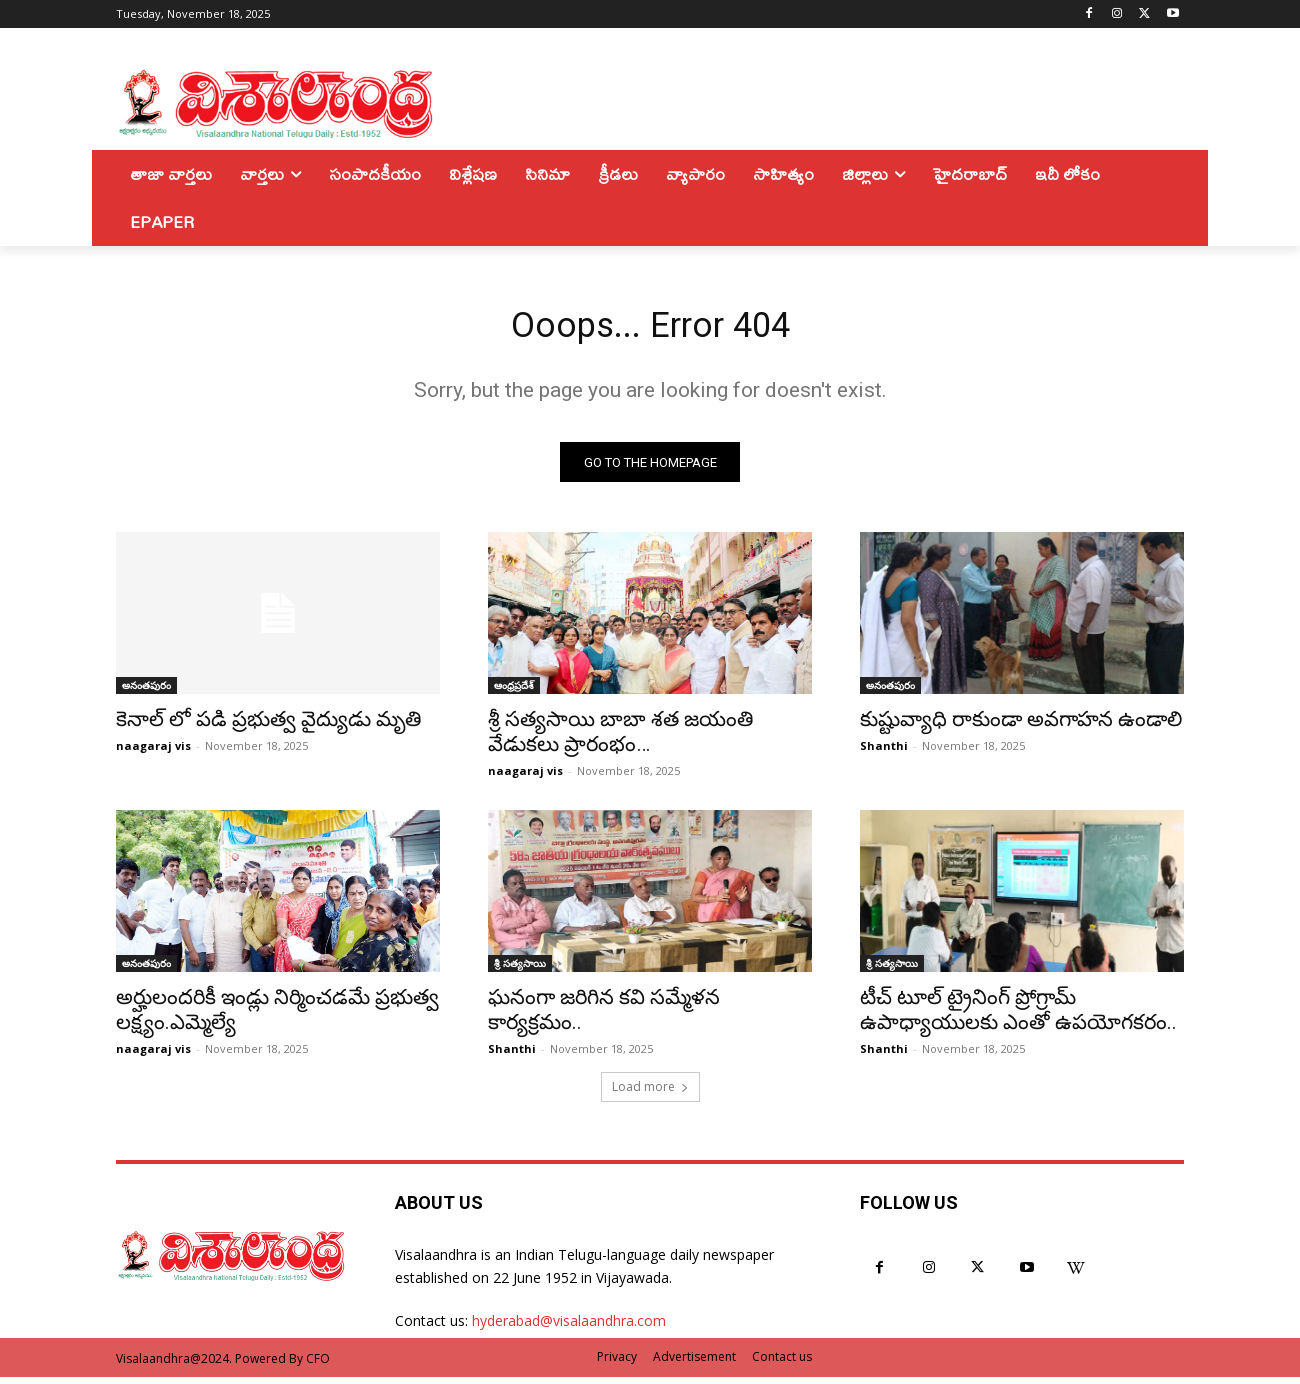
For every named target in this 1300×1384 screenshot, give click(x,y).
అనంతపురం (146, 693)
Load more (650, 1094)
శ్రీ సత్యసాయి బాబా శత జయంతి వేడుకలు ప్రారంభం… (620, 739)
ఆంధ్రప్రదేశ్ (514, 693)
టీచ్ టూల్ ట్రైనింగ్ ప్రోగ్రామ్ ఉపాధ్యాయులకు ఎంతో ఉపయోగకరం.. (1018, 1017)
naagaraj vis (153, 753)
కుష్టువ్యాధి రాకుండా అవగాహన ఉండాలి (1021, 727)
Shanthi (884, 753)
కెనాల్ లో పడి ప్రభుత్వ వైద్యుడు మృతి (268, 727)
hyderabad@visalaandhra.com (569, 1328)
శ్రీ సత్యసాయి (520, 971)
